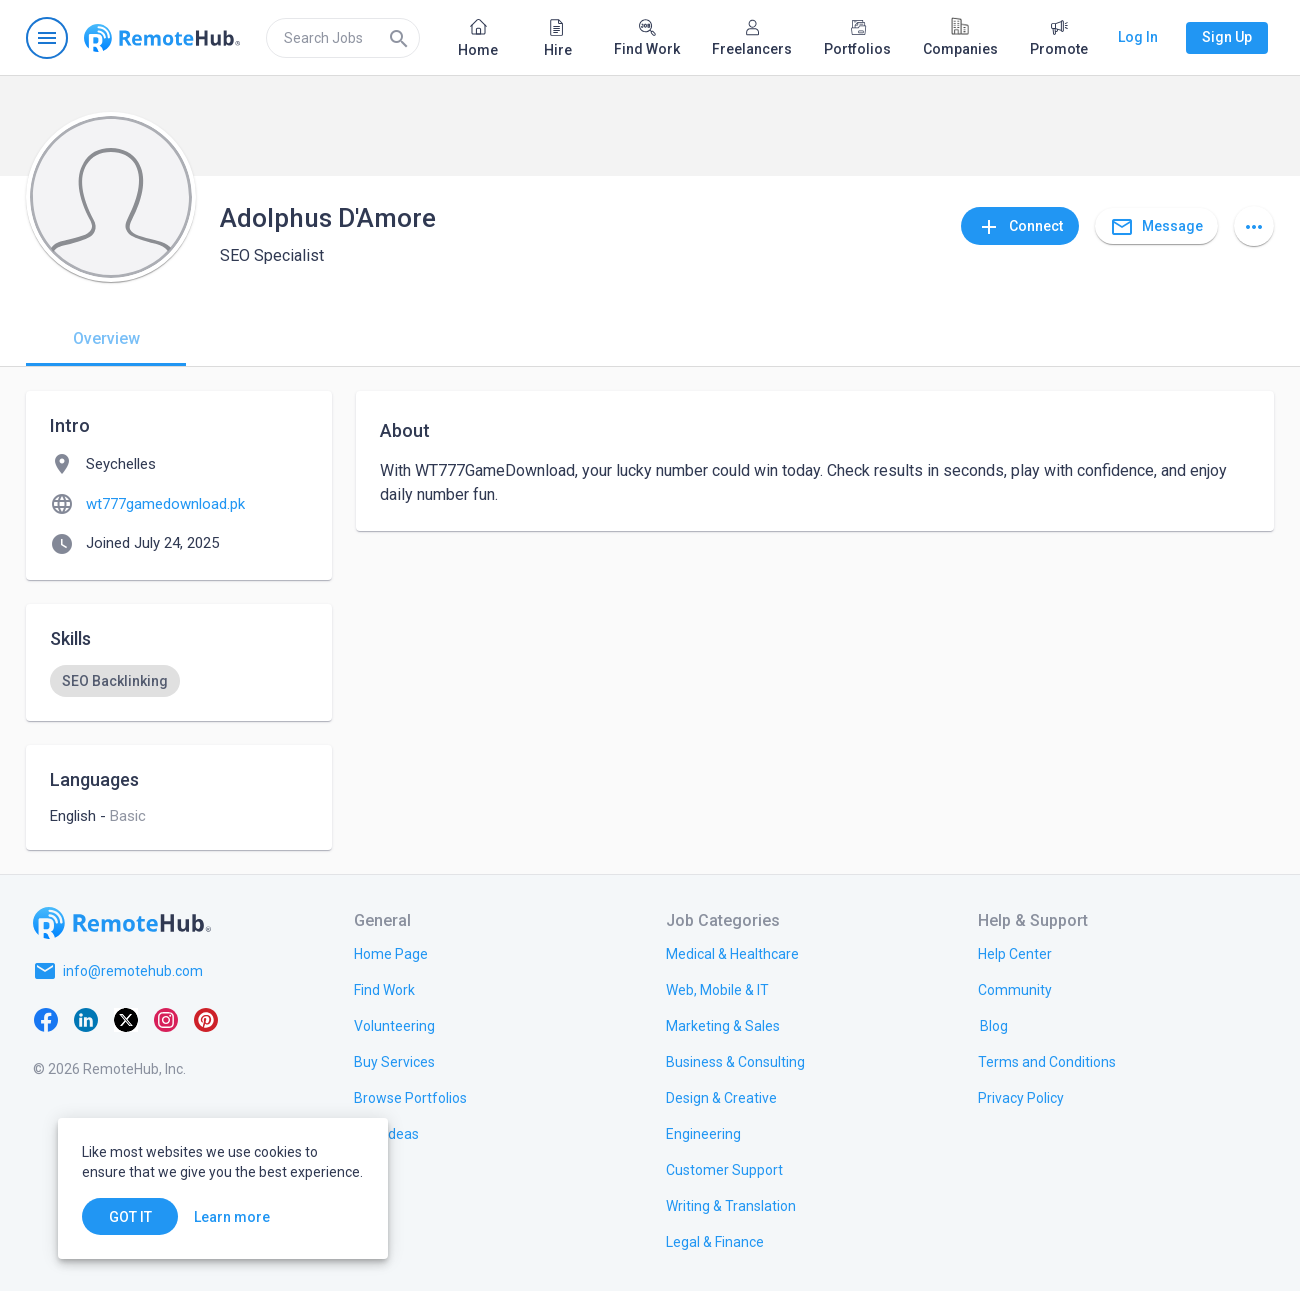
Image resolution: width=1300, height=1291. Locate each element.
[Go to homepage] (162, 38)
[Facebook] (46, 1019)
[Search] (399, 38)
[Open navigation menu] (47, 38)
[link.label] (1015, 953)
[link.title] (391, 953)
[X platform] (126, 1019)
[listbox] (179, 681)
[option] (115, 681)
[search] (343, 38)
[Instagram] (166, 1019)
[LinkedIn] (86, 1019)
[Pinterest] (206, 1019)
